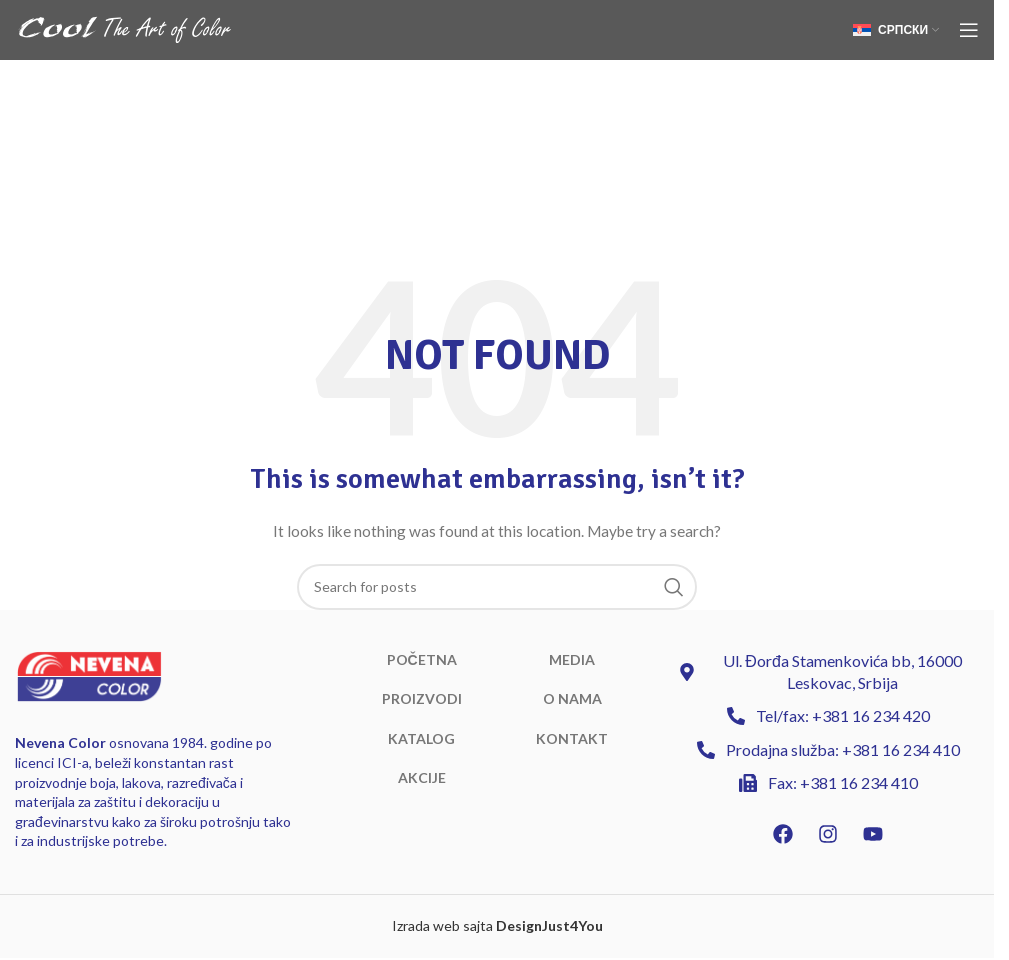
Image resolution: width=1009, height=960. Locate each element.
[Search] (497, 587)
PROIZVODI (422, 698)
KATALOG (421, 738)
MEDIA (572, 659)
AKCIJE (422, 777)
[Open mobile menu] (969, 30)
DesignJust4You (549, 925)
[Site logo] (125, 28)
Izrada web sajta (442, 925)
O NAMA (572, 698)
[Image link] (89, 674)
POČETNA (422, 659)
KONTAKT (572, 738)
